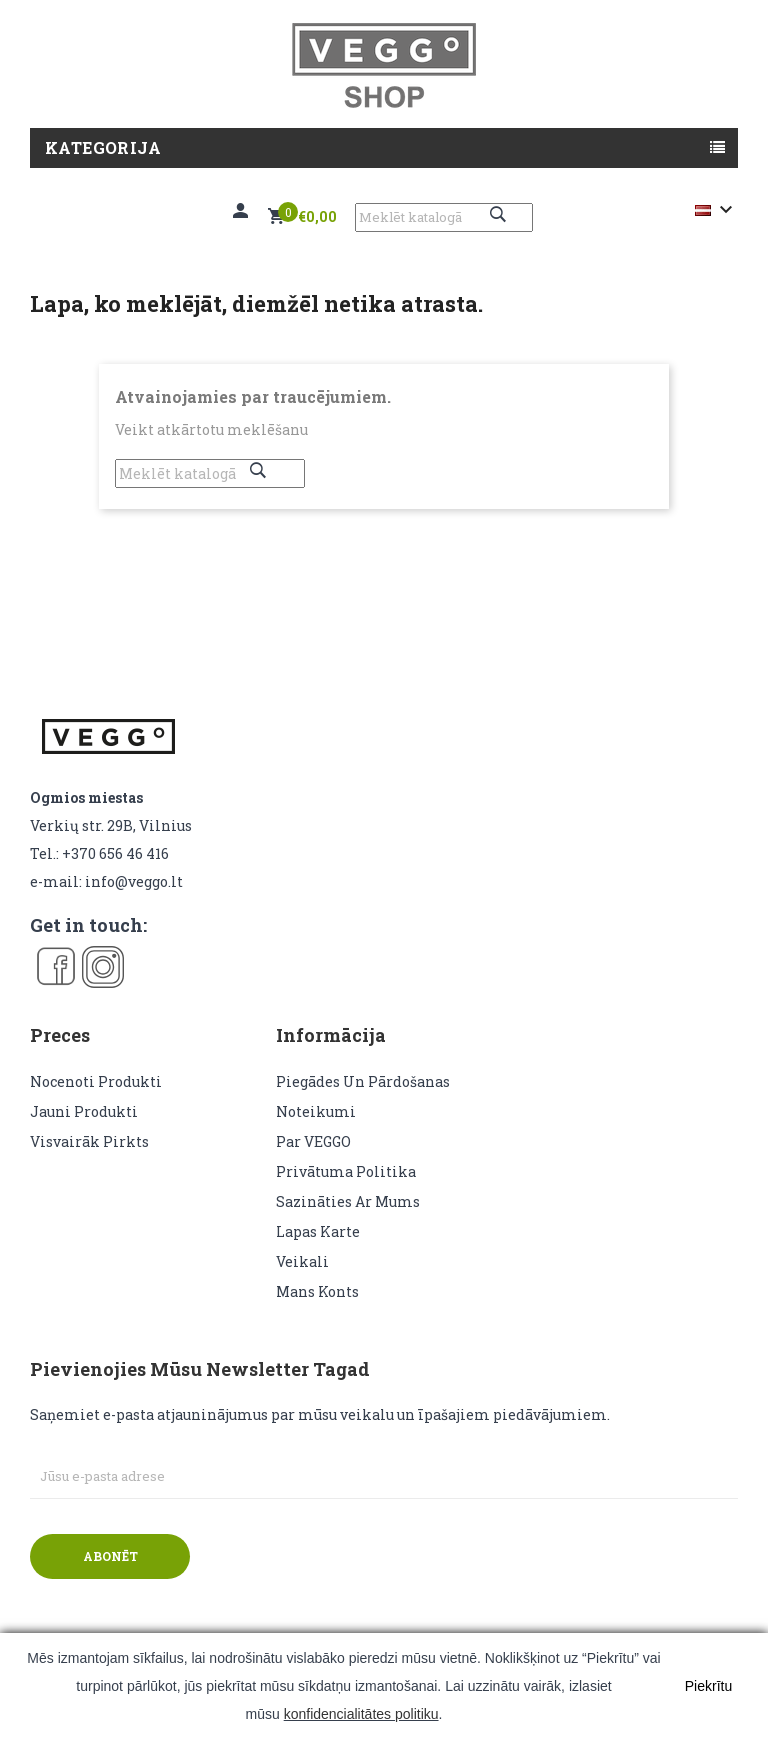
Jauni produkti (84, 1111)
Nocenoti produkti (96, 1081)
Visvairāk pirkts (89, 1141)
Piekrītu (708, 1686)
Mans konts (317, 1291)
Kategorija (103, 147)
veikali (302, 1261)
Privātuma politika (346, 1171)
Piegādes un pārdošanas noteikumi (363, 1096)
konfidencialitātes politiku (361, 1714)
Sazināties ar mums (348, 1201)
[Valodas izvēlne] (716, 210)
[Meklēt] (444, 217)
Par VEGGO (313, 1141)
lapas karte (318, 1231)
